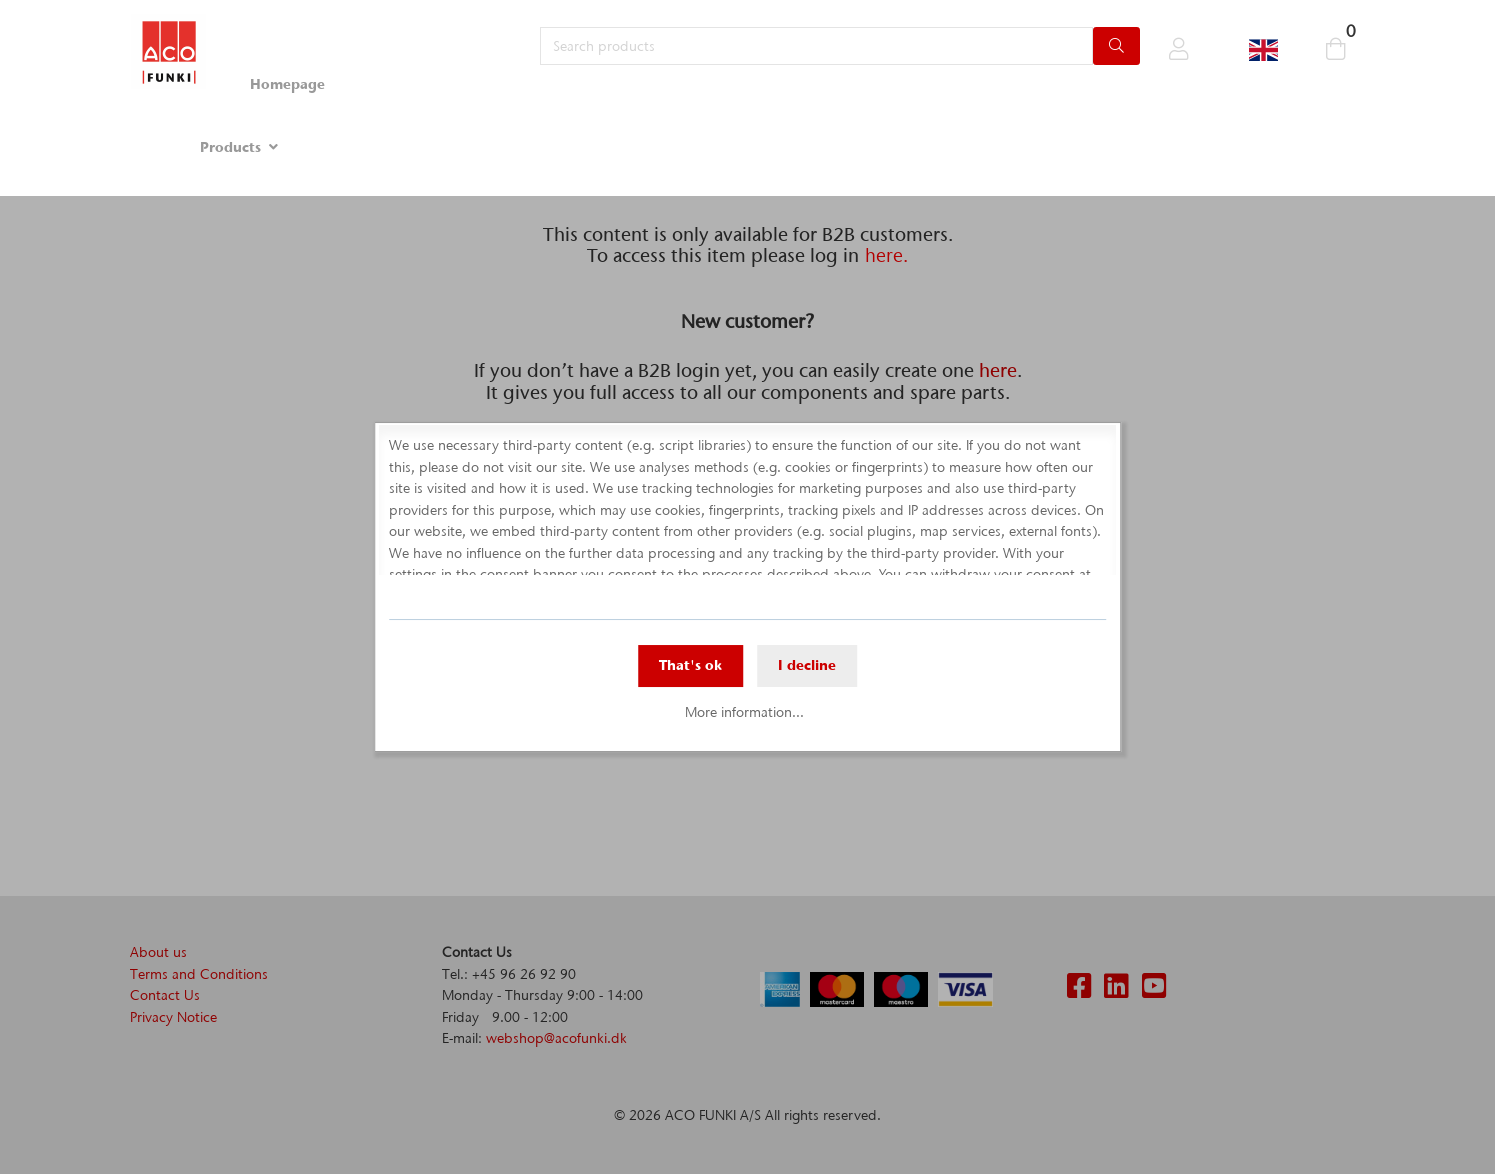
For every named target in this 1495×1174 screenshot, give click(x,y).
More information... (744, 712)
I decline (807, 665)
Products (230, 147)
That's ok (690, 665)
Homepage (287, 84)
